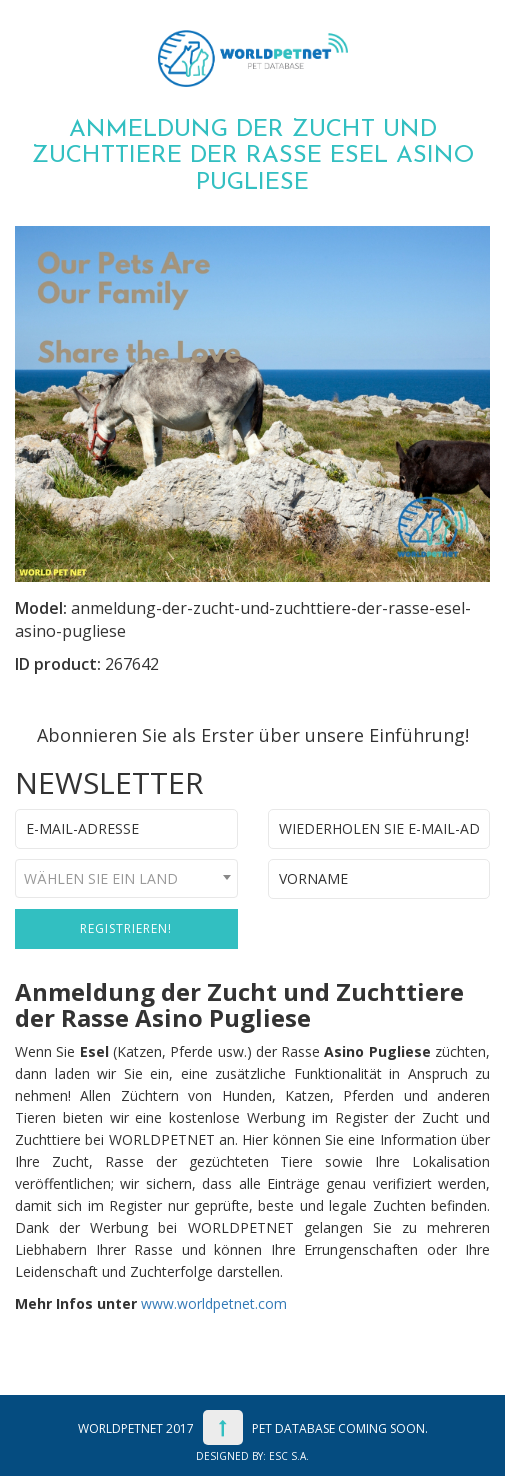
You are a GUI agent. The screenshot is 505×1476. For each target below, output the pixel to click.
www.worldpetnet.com (214, 1303)
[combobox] (126, 878)
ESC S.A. (289, 1456)
